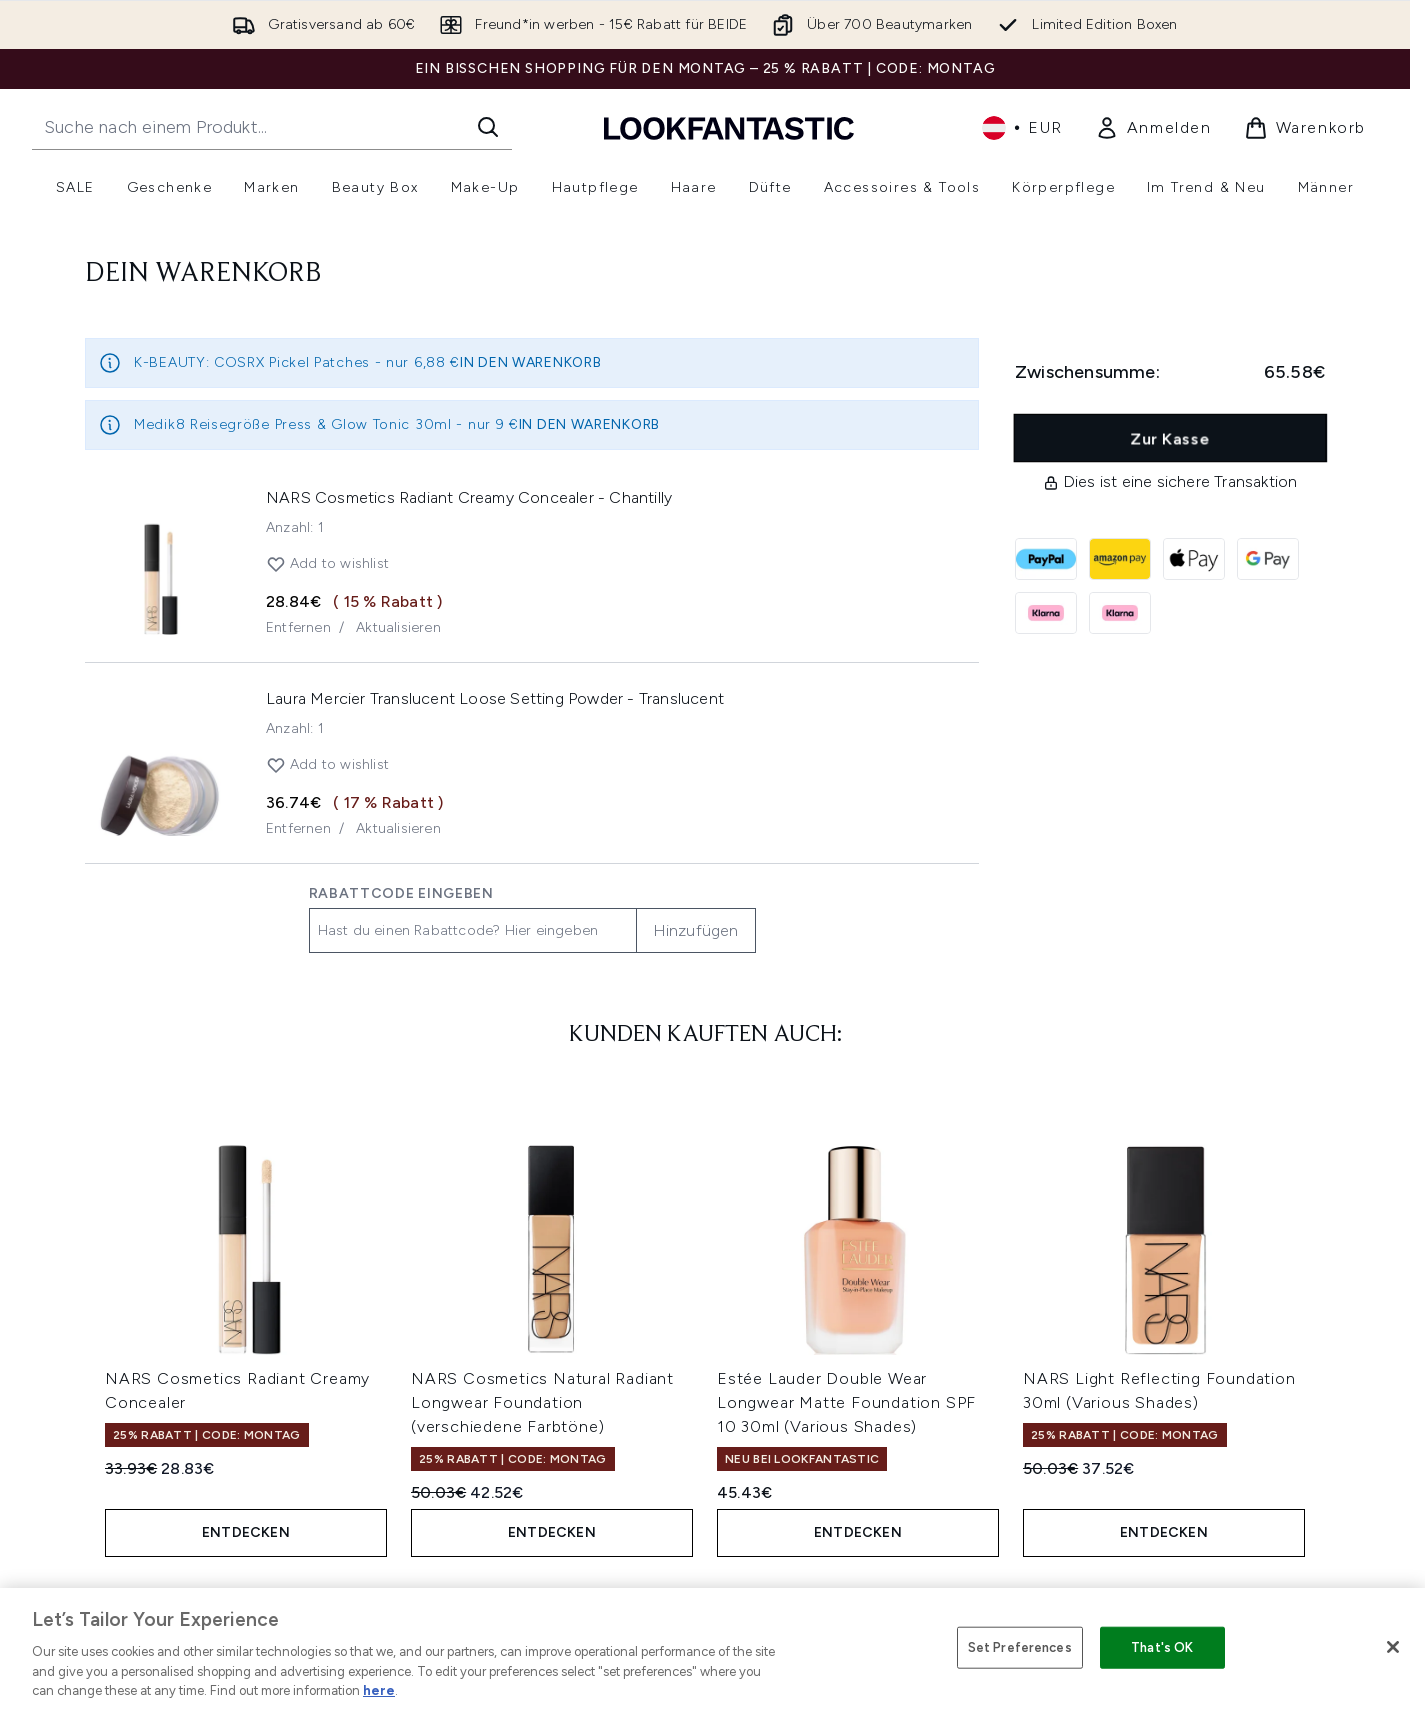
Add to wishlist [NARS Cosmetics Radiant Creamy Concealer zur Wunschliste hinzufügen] (327, 564)
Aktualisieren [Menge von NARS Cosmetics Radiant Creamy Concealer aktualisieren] (398, 627)
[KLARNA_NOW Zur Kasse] (1120, 613)
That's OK (1162, 1647)
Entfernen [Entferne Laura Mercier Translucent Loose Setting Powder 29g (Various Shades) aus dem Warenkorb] (298, 828)
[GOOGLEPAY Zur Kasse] (1268, 559)
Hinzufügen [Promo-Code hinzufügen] (696, 930)
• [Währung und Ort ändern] (1022, 128)
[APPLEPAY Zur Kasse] (1194, 559)
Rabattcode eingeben (401, 893)
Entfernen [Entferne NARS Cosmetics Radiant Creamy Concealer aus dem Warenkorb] (298, 627)
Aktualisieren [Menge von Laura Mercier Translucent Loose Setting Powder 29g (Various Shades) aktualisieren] (398, 828)
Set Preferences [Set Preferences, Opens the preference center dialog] (1020, 1647)
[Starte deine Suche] (272, 127)
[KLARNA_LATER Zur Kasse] (1046, 613)
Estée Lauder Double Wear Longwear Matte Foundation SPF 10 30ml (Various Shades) (846, 1402)
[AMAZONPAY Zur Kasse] (1120, 559)
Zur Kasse (1170, 438)
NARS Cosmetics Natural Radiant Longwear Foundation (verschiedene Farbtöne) (542, 1402)
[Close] (1393, 1647)
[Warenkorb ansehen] (1305, 128)
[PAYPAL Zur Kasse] (1046, 559)
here (379, 1690)
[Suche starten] (488, 127)
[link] (1153, 128)
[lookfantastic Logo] (729, 127)
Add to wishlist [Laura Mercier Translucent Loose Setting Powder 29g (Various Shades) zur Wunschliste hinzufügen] (327, 765)
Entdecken (246, 1532)
